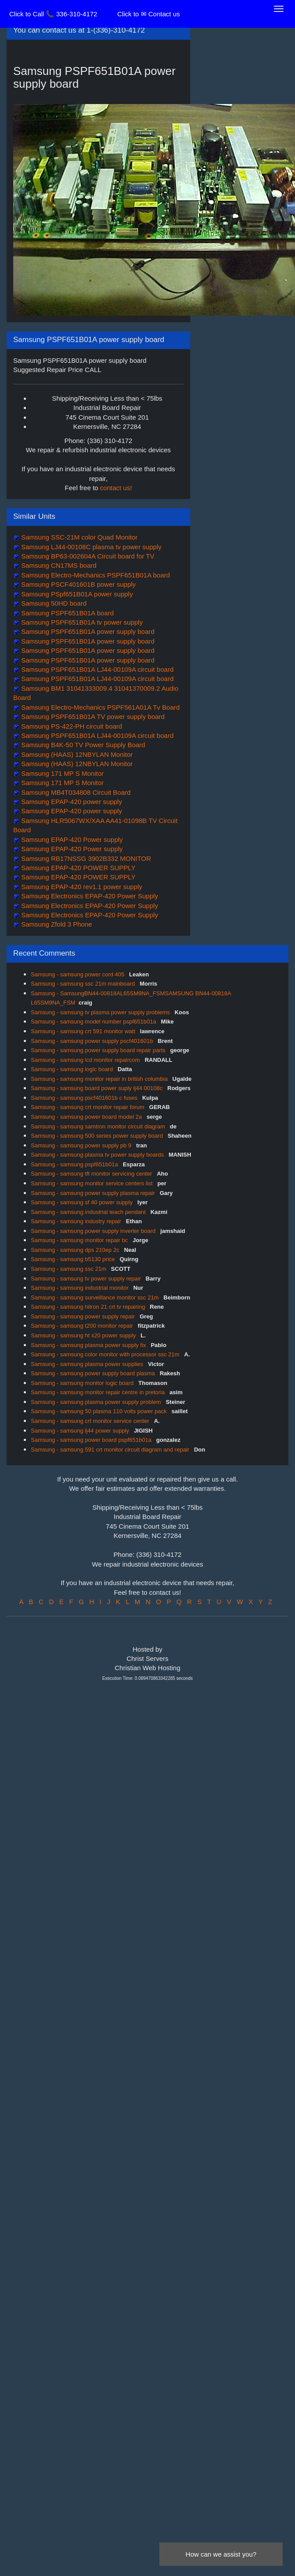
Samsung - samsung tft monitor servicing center (92, 1173)
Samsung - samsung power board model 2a (87, 1116)
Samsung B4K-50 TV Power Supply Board (82, 744)
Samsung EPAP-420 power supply (70, 801)
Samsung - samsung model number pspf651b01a (94, 1021)
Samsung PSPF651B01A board (66, 613)
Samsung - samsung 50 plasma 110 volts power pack (99, 1411)
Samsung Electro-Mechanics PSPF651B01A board (94, 575)
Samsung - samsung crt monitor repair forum (88, 1107)
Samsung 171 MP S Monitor (61, 773)
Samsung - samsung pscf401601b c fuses (85, 1097)
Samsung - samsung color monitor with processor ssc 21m (106, 1354)
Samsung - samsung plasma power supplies (88, 1364)
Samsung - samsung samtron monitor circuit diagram (99, 1126)
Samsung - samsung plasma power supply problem (96, 1402)
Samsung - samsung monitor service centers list (92, 1183)
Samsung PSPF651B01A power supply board (87, 631)
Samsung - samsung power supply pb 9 (82, 1145)
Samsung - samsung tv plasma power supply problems (101, 1012)
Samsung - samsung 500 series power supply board (98, 1135)
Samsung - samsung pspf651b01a (75, 1164)
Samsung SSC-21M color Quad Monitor (78, 537)
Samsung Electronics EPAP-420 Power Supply (88, 896)
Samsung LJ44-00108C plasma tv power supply (90, 547)
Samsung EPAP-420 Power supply (71, 839)
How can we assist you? (221, 2554)
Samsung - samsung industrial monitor (80, 1287)
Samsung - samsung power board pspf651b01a (92, 1440)
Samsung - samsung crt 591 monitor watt (84, 1031)
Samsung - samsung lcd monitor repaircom (86, 1060)
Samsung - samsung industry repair (77, 1221)
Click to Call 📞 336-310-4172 (53, 14)
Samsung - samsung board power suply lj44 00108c (97, 1088)
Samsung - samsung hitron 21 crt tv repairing (89, 1306)
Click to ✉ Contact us (148, 14)
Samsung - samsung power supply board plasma (93, 1373)
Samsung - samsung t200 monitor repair (83, 1325)
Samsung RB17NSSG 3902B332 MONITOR (85, 858)
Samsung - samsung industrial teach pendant (89, 1212)
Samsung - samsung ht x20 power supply (84, 1335)
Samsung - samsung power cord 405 (78, 974)
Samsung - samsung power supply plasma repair (93, 1193)
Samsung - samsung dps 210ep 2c (76, 1250)
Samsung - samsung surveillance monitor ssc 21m (95, 1297)
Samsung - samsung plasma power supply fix (89, 1345)
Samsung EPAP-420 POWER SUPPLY (77, 867)
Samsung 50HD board (53, 603)
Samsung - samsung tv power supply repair (87, 1278)
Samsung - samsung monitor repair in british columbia (100, 1079)
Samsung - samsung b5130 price (73, 1259)
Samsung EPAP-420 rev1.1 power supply (80, 886)
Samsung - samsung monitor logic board (83, 1383)
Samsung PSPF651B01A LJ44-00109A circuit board (96, 669)
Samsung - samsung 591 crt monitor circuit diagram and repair (111, 1449)
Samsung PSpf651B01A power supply (76, 594)
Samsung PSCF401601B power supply (77, 584)
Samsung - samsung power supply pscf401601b (93, 1041)
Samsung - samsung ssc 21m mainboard (83, 983)
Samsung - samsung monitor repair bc (80, 1240)
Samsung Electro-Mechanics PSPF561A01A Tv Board (99, 707)
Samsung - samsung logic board (72, 1069)
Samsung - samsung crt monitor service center (91, 1421)
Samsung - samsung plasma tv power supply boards (98, 1154)
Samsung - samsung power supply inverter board (94, 1231)
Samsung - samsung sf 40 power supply (82, 1202)
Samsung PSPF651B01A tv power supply (81, 622)
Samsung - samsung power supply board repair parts (99, 1050)
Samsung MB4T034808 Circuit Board (75, 792)
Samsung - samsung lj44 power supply (81, 1430)
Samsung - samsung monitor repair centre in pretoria (98, 1392)
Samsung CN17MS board (57, 565)
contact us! (116, 487)
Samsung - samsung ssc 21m (69, 1269)
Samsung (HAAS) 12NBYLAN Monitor (76, 754)
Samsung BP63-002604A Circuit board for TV (87, 556)
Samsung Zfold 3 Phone (55, 924)
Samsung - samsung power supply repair (83, 1316)
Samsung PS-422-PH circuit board (70, 726)
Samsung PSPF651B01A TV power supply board (92, 716)
